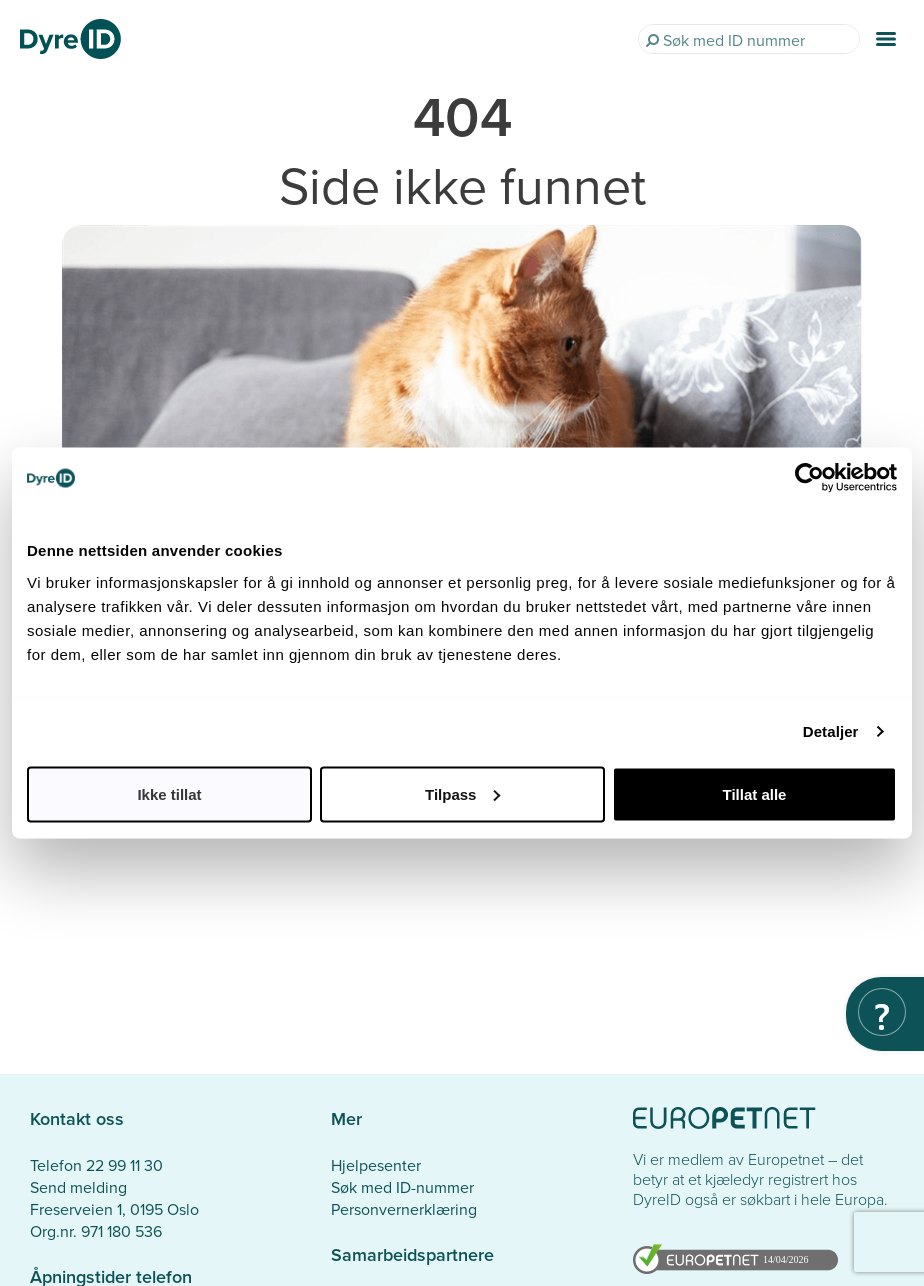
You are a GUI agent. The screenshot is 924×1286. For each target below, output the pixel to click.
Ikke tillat (169, 793)
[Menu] (886, 39)
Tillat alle (755, 793)
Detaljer (831, 731)
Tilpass (462, 793)
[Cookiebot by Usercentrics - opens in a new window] (809, 478)
